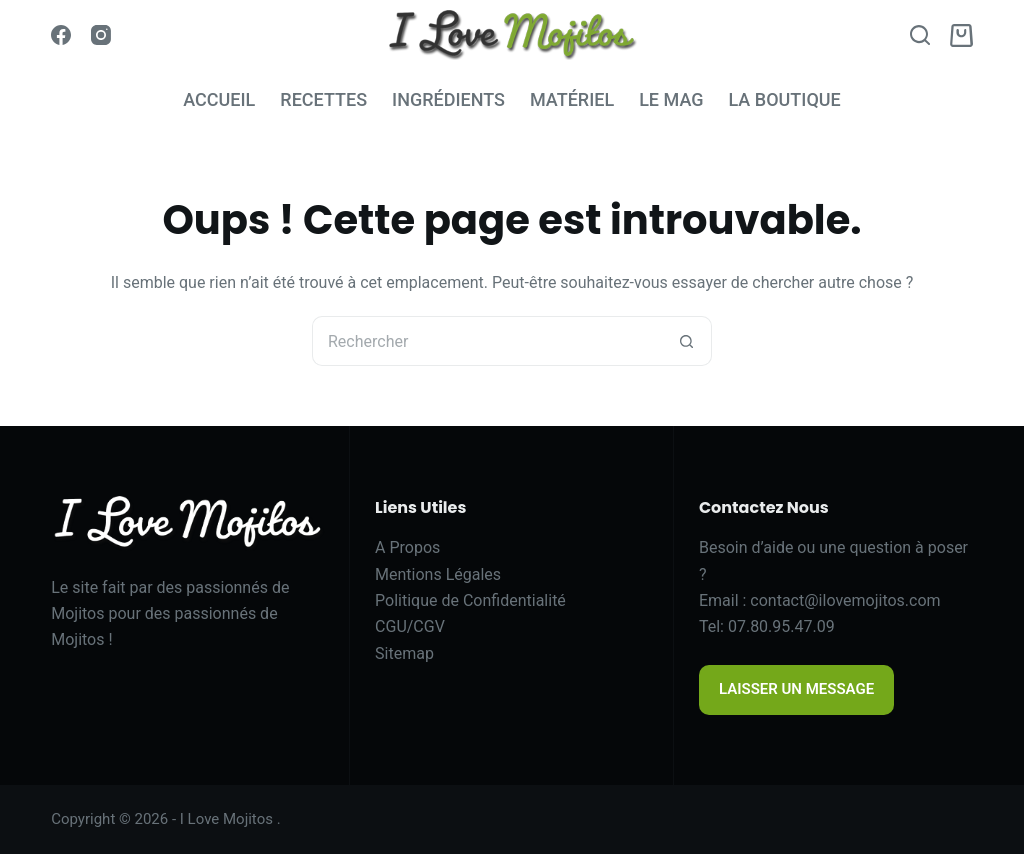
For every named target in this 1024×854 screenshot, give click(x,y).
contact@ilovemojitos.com (845, 600)
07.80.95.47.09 (781, 626)
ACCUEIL (219, 99)
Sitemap (404, 653)
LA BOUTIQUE (784, 99)
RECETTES (323, 99)
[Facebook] (61, 35)
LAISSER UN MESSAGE (796, 689)
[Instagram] (101, 35)
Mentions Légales (438, 574)
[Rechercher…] (487, 341)
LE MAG (671, 99)
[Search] (920, 35)
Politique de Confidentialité (470, 600)
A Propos (407, 547)
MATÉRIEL (572, 99)
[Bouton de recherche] (687, 341)
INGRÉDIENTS (448, 99)
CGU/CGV (410, 626)
